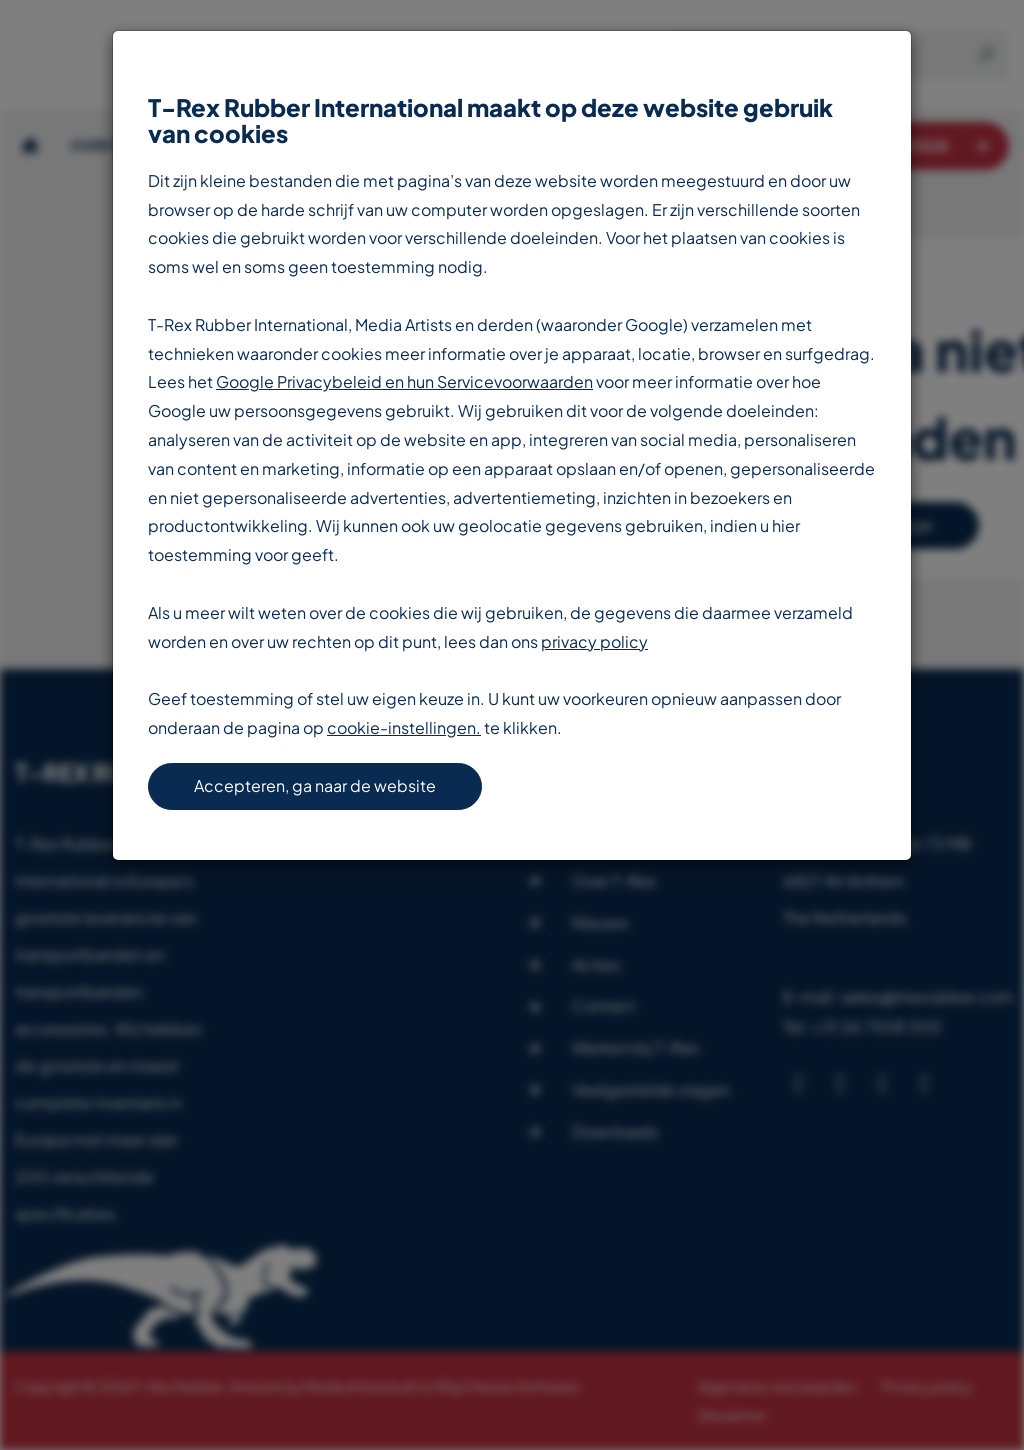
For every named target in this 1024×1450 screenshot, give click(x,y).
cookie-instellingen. (404, 727)
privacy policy (594, 641)
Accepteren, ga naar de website (315, 785)
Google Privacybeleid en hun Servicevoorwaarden (404, 381)
